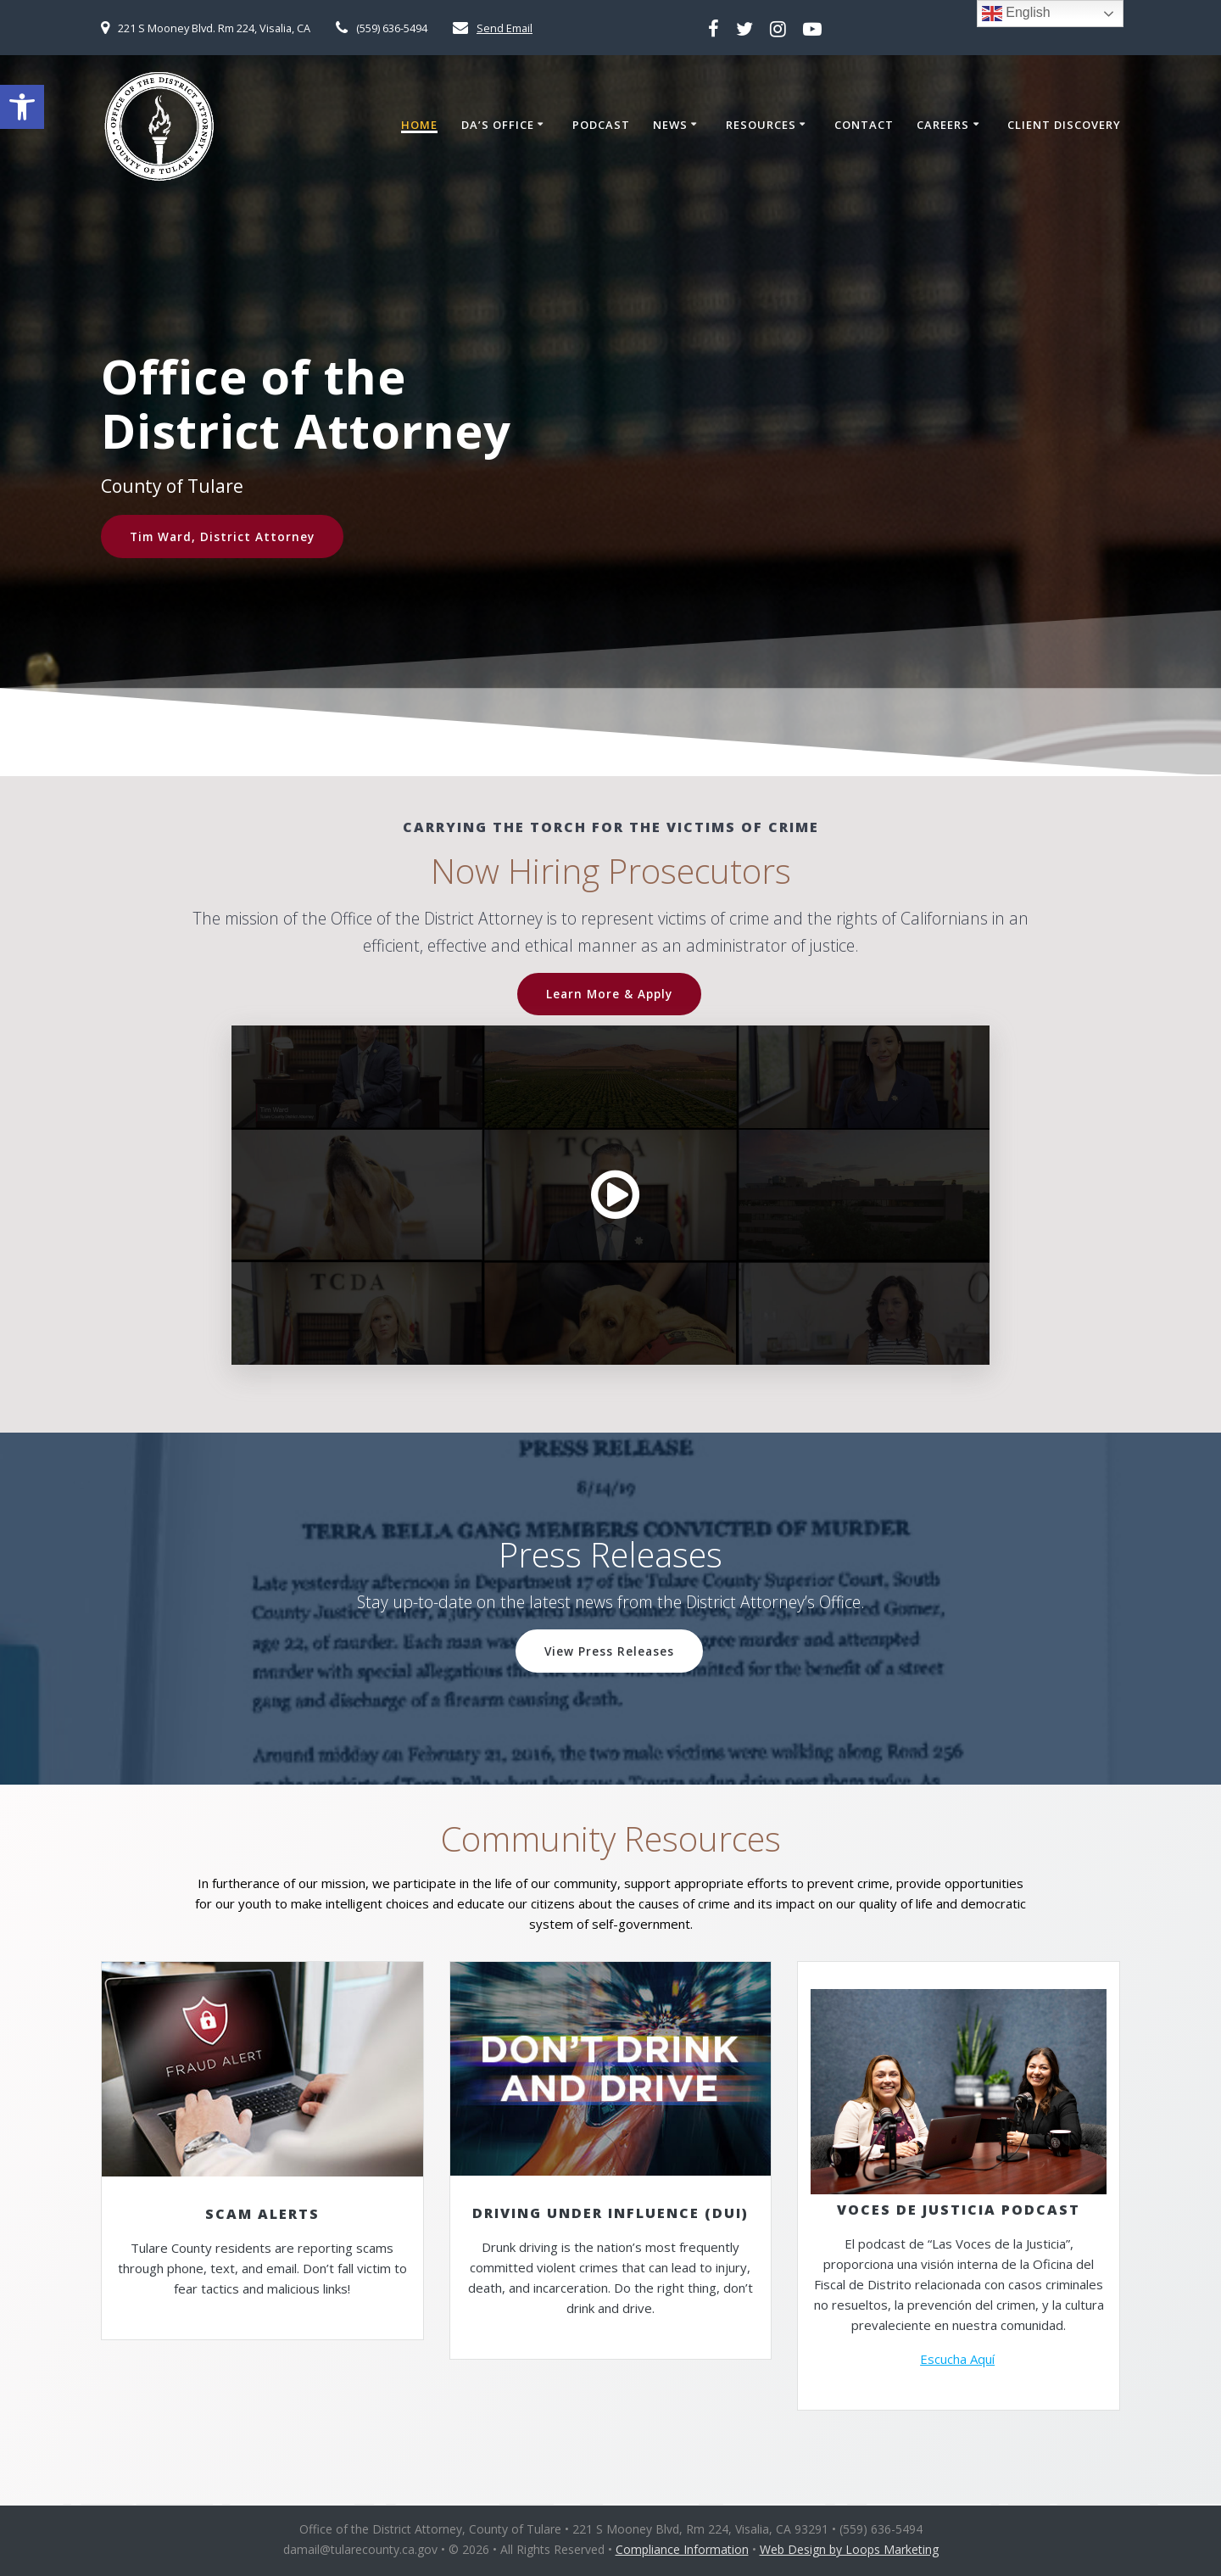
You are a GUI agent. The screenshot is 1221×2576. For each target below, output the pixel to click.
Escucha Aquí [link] (957, 2358)
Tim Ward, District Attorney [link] (222, 536)
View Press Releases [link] (609, 1651)
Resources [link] (761, 126)
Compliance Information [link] (682, 2549)
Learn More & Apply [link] (609, 994)
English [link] (1016, 13)
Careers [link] (943, 126)
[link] (22, 107)
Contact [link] (864, 126)
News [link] (670, 126)
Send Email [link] (504, 28)
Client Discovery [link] (1064, 126)
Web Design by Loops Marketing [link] (849, 2549)
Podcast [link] (601, 126)
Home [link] (419, 126)
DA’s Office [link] (497, 126)
